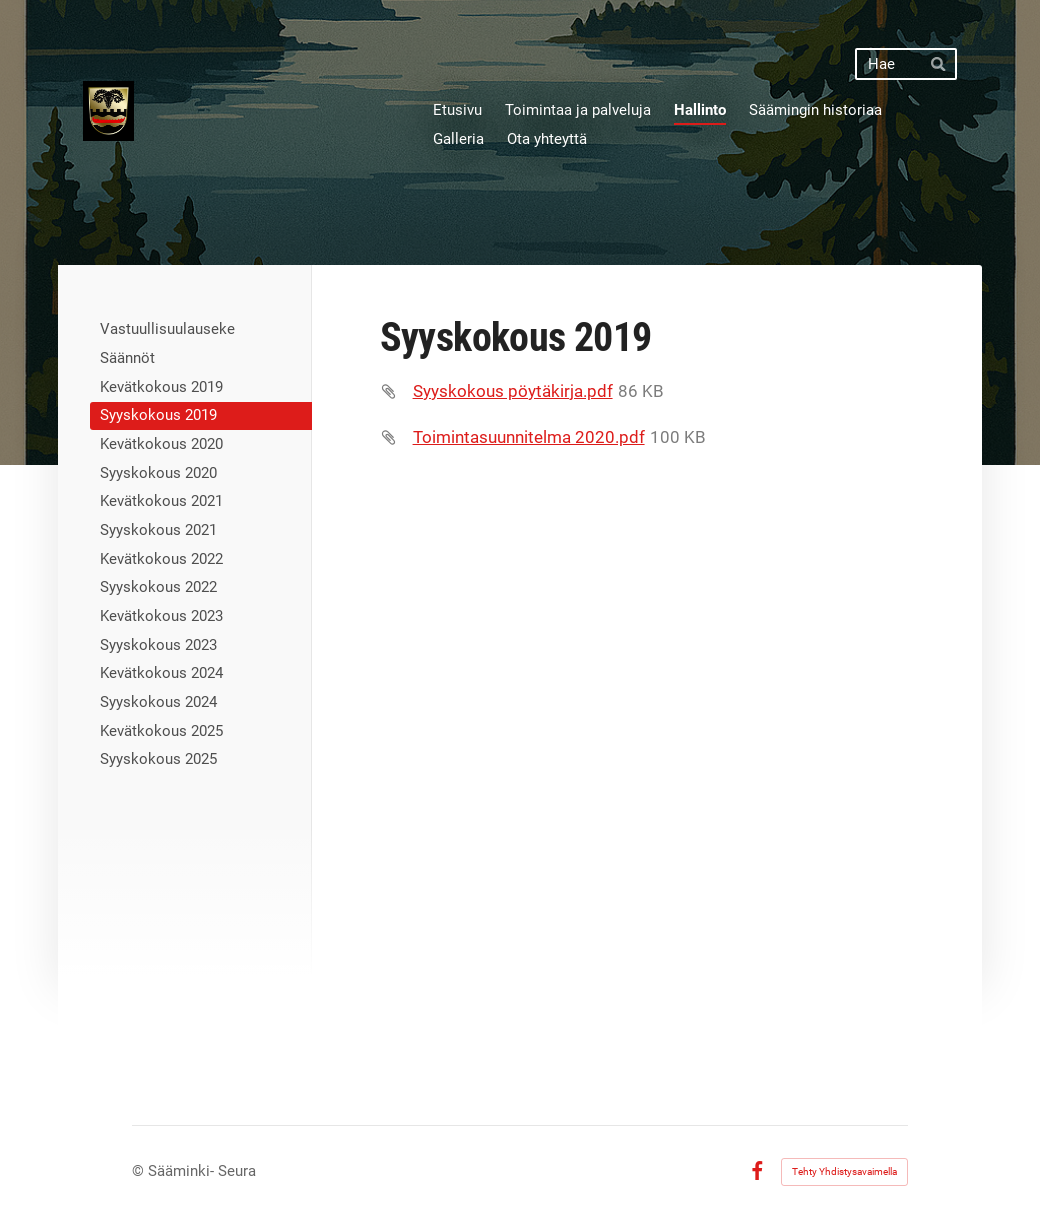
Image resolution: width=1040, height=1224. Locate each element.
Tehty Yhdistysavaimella (844, 1171)
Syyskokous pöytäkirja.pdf (513, 391)
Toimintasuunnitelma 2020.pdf (529, 437)
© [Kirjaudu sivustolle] (140, 1171)
